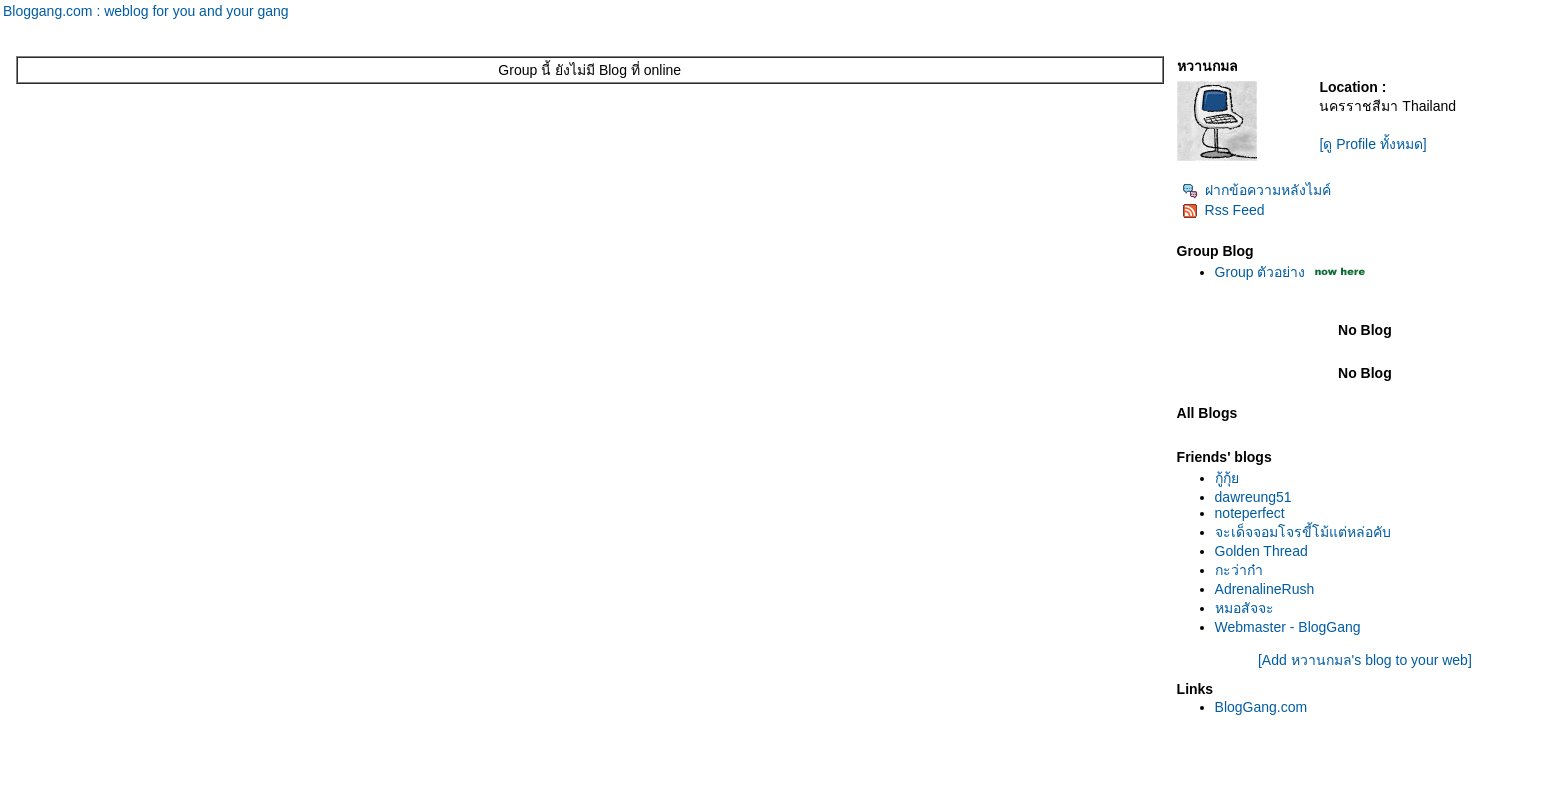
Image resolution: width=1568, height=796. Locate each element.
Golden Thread (1261, 551)
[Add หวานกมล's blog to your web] (1365, 660)
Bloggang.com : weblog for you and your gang (146, 11)
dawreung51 (1253, 497)
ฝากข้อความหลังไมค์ (1256, 190)
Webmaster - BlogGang (1288, 627)
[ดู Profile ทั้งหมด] (1372, 144)
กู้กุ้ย (1227, 478)
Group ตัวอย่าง (1260, 272)
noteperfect (1250, 513)
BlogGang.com (1261, 707)
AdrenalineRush (1265, 589)
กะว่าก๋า (1239, 570)
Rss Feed (1223, 210)
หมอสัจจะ (1244, 608)
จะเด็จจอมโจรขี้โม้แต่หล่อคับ (1303, 532)
